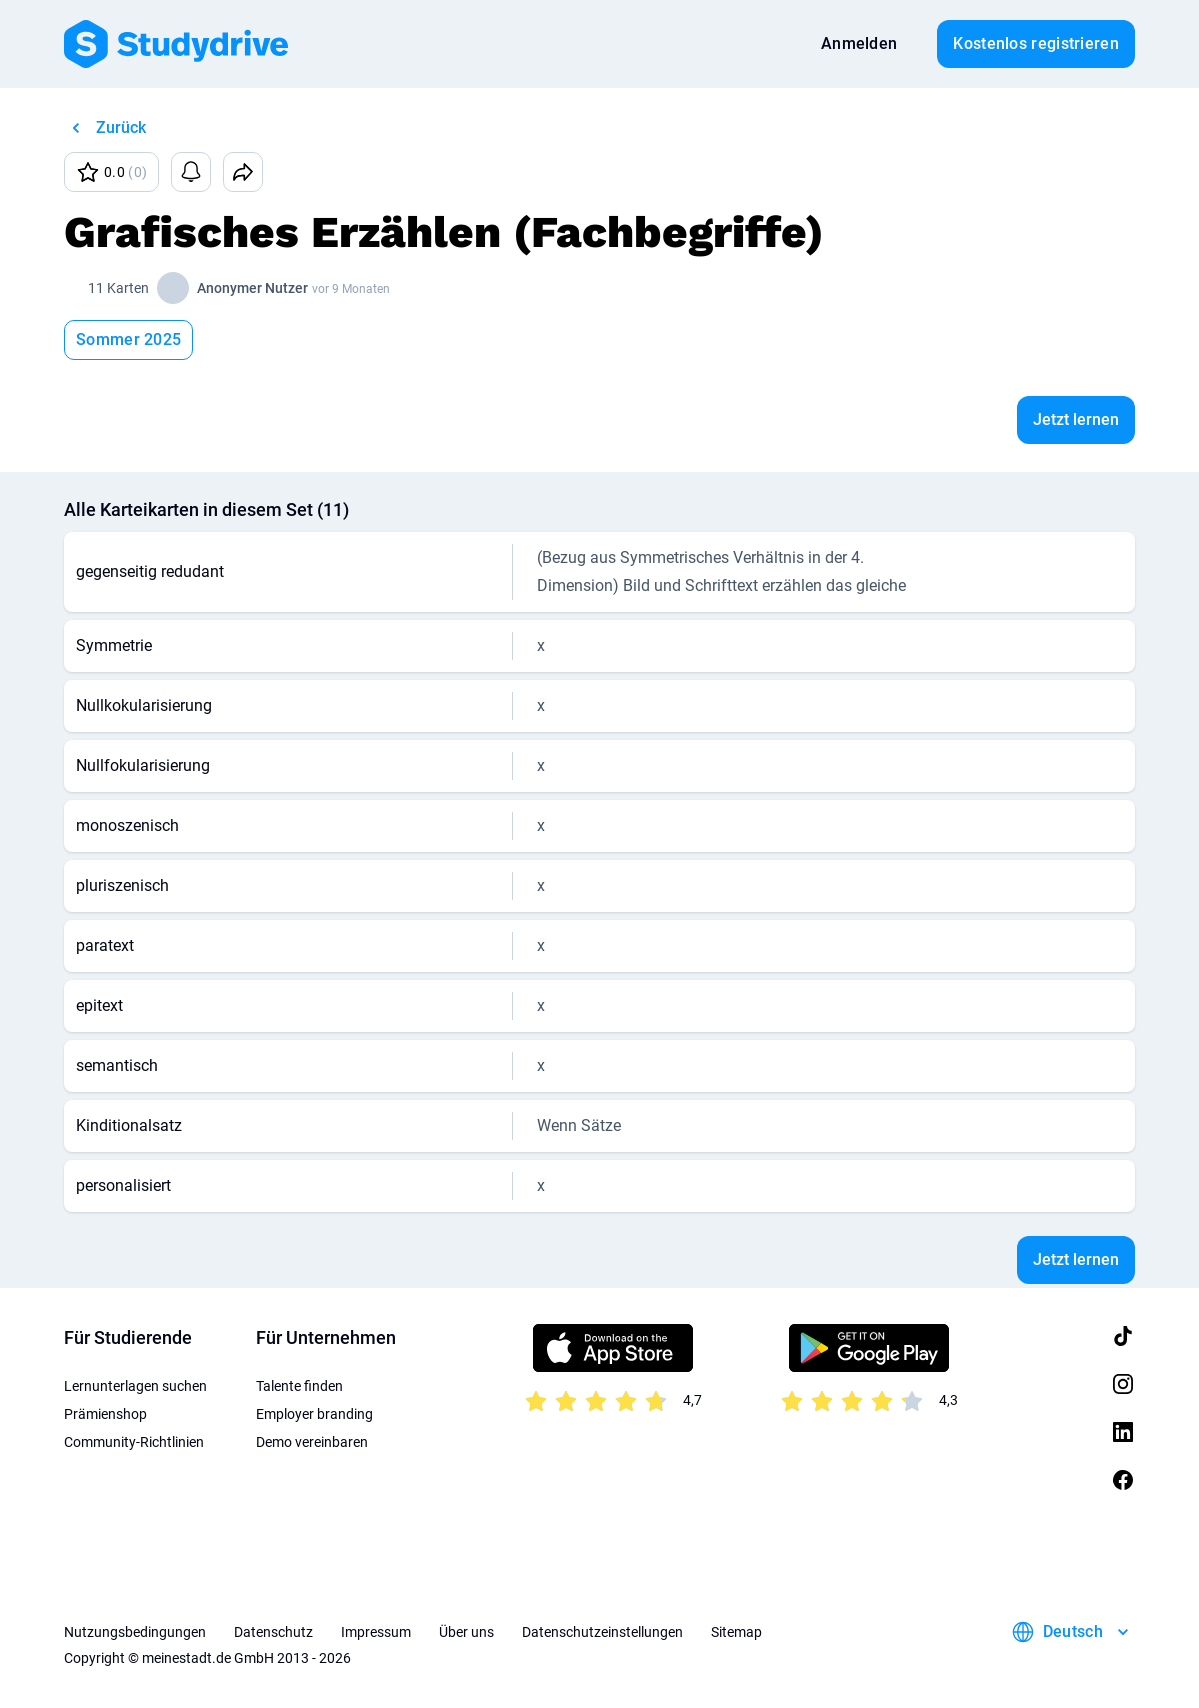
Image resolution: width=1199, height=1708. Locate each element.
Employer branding (314, 1414)
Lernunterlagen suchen (135, 1386)
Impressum (376, 1632)
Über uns (466, 1632)
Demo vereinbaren (312, 1442)
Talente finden (299, 1386)
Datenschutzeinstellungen (602, 1632)
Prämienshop (105, 1414)
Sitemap (736, 1632)
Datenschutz (273, 1632)
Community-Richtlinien (134, 1442)
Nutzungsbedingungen (135, 1632)
